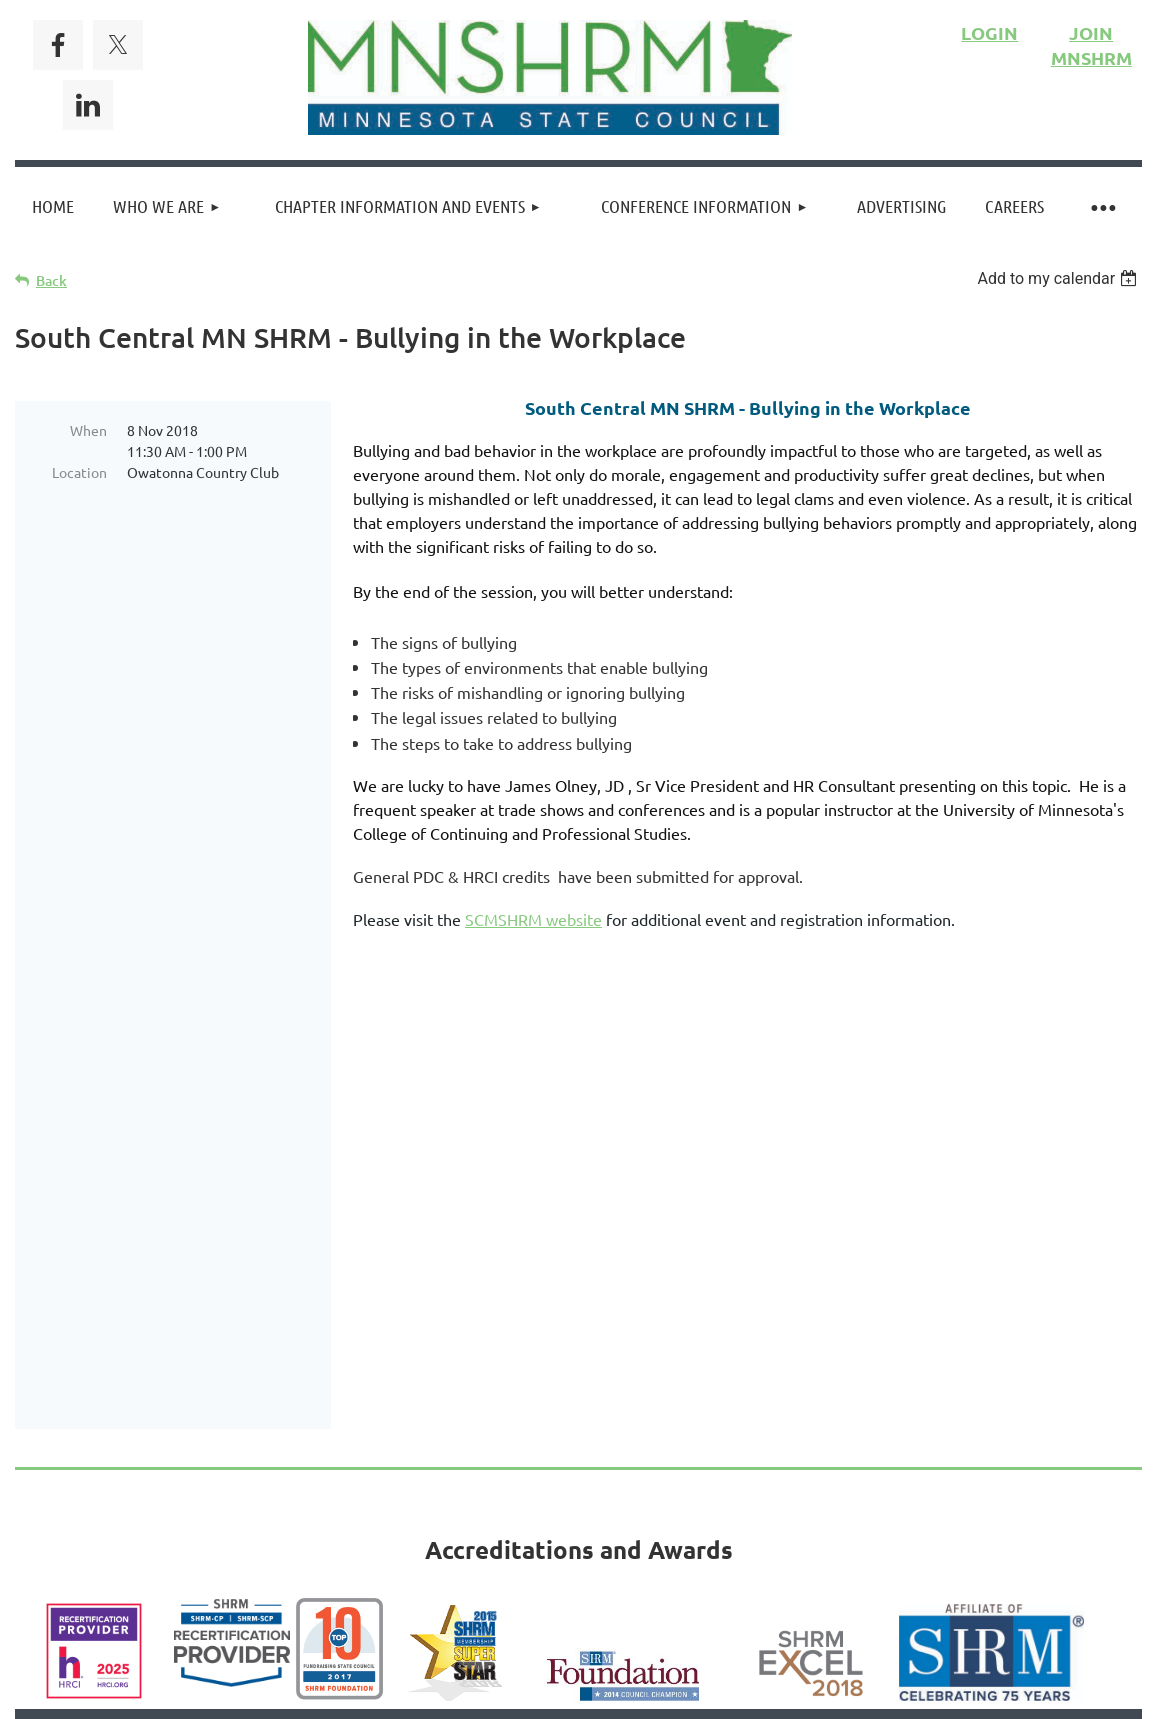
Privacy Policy (648, 1442)
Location (79, 472)
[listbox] (1059, 278)
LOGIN (989, 32)
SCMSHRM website (533, 919)
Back (51, 280)
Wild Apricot (903, 1589)
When (88, 430)
